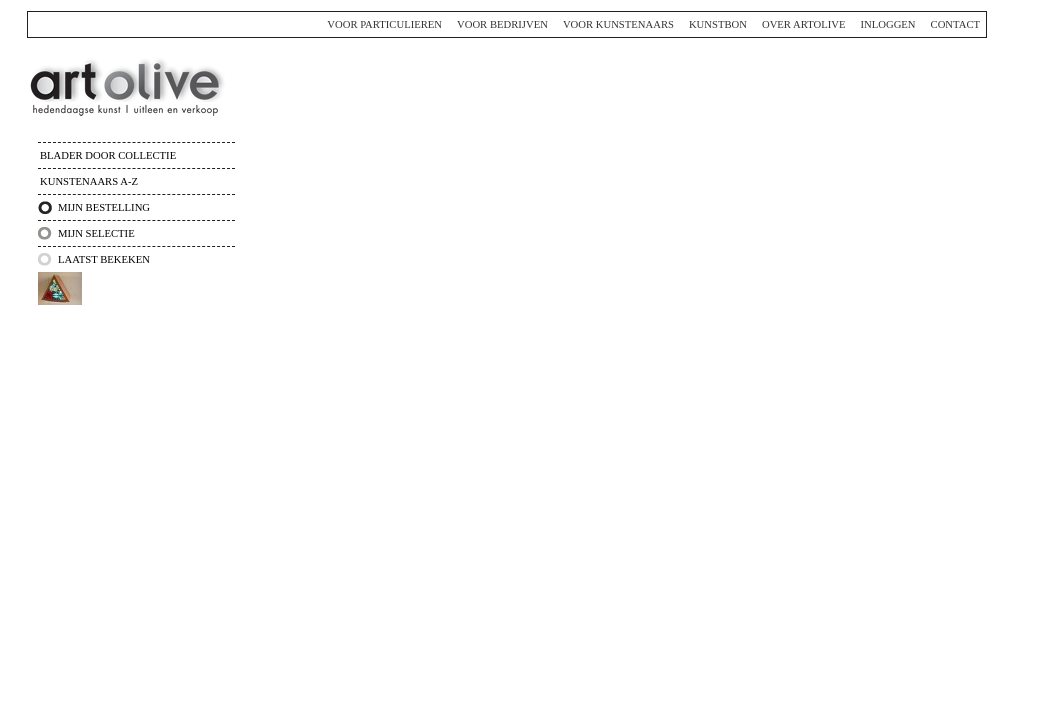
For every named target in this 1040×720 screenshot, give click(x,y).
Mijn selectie (96, 233)
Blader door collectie (108, 155)
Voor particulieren (384, 24)
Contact (955, 24)
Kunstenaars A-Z (89, 181)
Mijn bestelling (104, 207)
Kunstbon (718, 24)
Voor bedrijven (502, 24)
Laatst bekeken (104, 259)
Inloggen (887, 24)
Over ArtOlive (804, 24)
